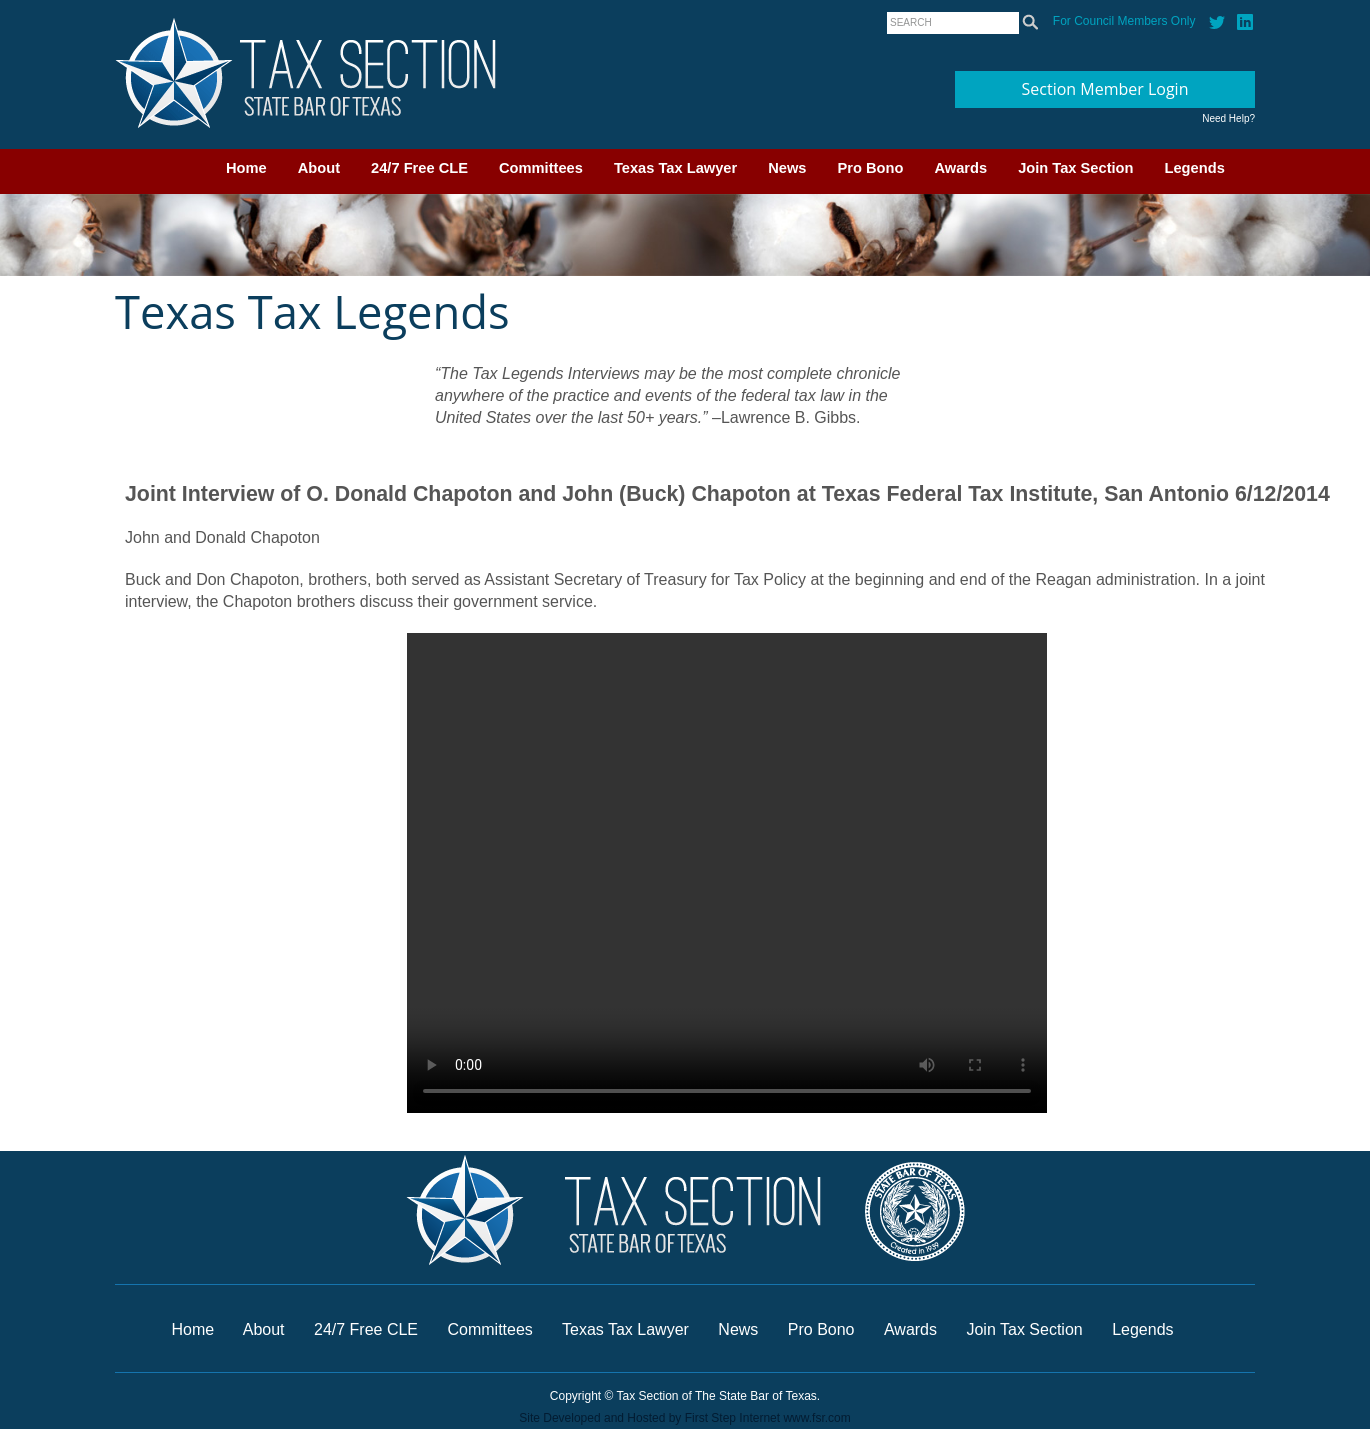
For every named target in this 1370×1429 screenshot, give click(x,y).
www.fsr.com (816, 1418)
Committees (541, 168)
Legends (1195, 168)
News (787, 168)
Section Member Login (1105, 89)
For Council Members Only (1124, 21)
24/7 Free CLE (419, 168)
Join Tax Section (1075, 168)
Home (246, 168)
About (319, 168)
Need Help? (1228, 118)
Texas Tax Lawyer (675, 168)
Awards (960, 168)
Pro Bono (871, 168)
